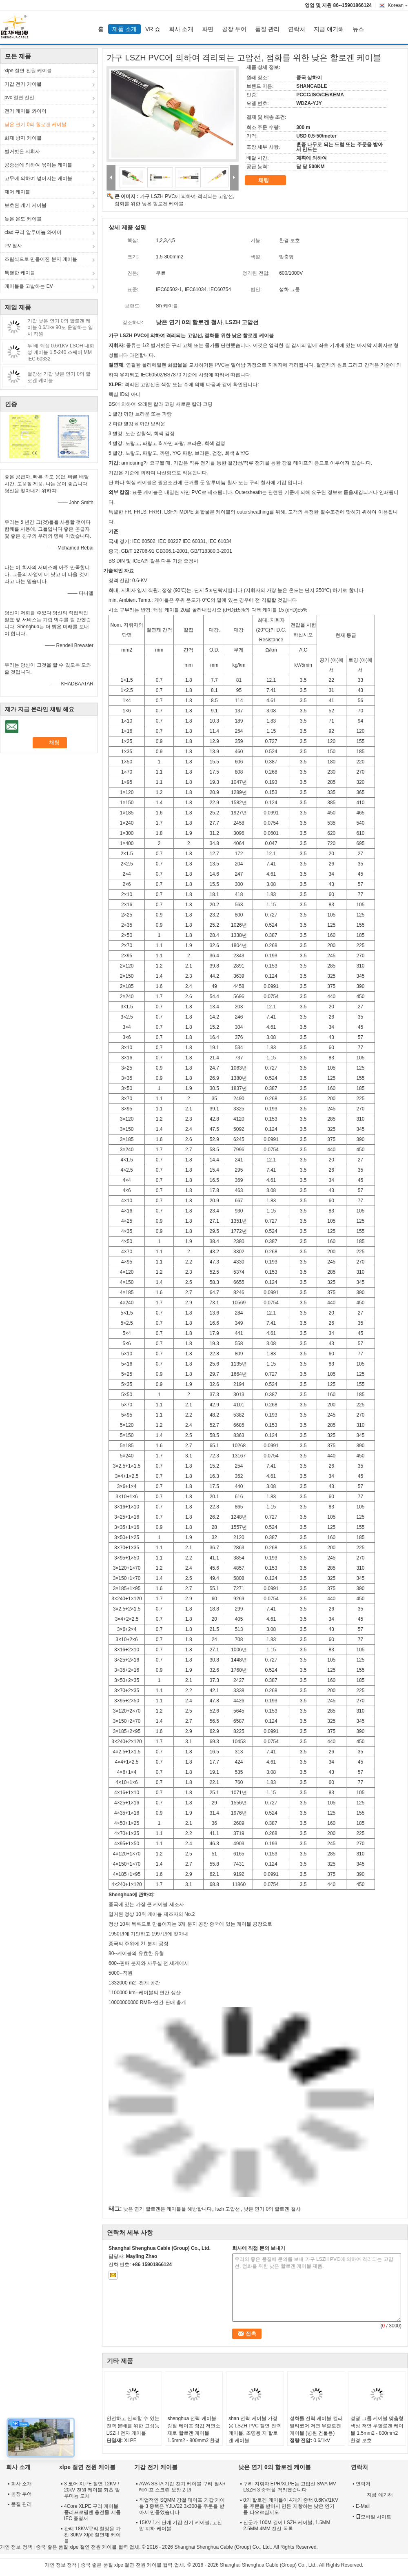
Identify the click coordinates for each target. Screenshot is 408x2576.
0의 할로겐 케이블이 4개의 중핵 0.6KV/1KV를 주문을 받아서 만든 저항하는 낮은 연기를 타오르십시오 (290, 2506)
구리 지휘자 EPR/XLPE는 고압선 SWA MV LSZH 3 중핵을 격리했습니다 (289, 2487)
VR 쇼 (152, 29)
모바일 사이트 (373, 2517)
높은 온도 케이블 (23, 219)
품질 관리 (267, 29)
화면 (207, 29)
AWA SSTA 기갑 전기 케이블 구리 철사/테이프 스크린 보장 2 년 (182, 2487)
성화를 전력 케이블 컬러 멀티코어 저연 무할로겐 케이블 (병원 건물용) (316, 2426)
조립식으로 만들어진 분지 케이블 (40, 259)
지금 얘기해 (329, 29)
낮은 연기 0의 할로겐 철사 (272, 2209)
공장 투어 (234, 29)
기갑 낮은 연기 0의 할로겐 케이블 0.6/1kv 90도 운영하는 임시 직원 (60, 327)
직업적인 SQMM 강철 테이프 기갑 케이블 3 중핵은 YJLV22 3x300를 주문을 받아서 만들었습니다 (182, 2506)
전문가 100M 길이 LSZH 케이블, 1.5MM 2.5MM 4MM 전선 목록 (286, 2526)
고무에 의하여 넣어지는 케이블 (38, 178)
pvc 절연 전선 (19, 97)
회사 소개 (181, 29)
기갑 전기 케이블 (23, 84)
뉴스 (358, 29)
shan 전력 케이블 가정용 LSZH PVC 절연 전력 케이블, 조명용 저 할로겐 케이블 (254, 2429)
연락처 (296, 29)
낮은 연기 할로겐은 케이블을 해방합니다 (167, 2209)
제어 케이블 (17, 192)
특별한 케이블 (19, 273)
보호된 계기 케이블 (25, 205)
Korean (398, 5)
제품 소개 (124, 29)
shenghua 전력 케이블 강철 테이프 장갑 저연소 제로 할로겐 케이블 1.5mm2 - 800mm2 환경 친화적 (193, 2433)
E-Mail (363, 2506)
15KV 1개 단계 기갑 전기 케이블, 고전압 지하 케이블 (180, 2526)
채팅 (269, 180)
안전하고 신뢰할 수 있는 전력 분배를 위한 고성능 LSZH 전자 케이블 (133, 2426)
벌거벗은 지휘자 (22, 151)
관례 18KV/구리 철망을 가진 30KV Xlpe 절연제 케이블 (92, 2535)
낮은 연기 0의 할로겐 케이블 (35, 124)
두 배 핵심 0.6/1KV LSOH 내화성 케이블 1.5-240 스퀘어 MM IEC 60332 (60, 352)
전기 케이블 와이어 (25, 111)
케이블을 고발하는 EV (28, 286)
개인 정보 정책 (16, 2547)
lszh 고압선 (227, 2209)
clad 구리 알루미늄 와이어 (33, 232)
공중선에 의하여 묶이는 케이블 (38, 165)
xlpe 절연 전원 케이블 (28, 70)
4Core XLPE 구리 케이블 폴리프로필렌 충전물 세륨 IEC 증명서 (92, 2512)
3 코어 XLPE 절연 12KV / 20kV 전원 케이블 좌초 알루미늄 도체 (92, 2490)
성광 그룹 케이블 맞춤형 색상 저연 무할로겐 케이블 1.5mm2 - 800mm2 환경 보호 (377, 2429)
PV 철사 (13, 246)
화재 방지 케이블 (23, 138)
